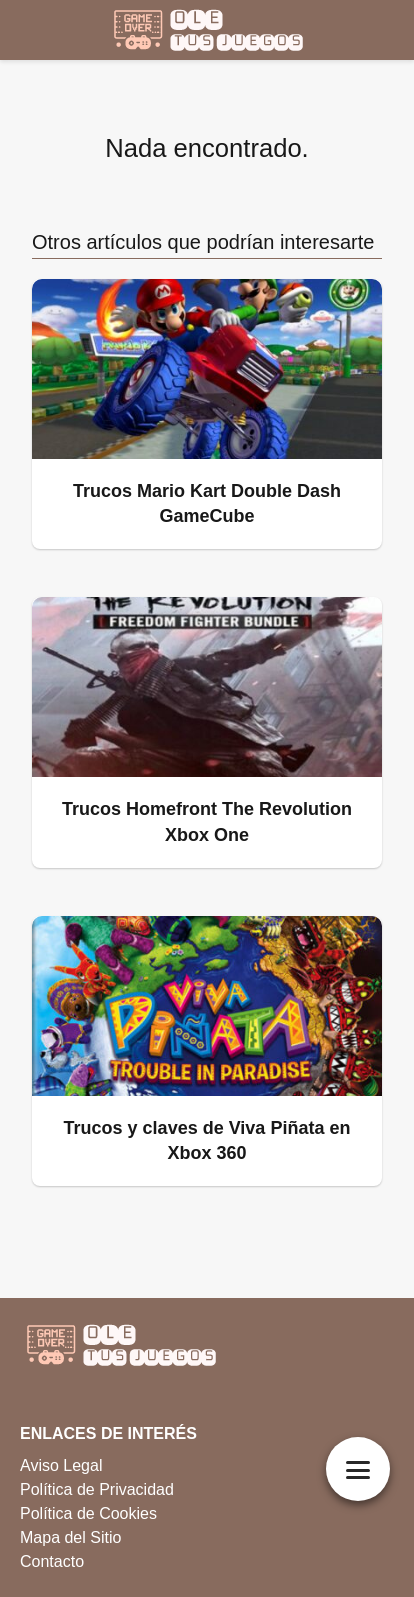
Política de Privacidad (97, 1489)
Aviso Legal (61, 1465)
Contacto (52, 1561)
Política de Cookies (88, 1513)
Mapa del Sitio (70, 1537)
